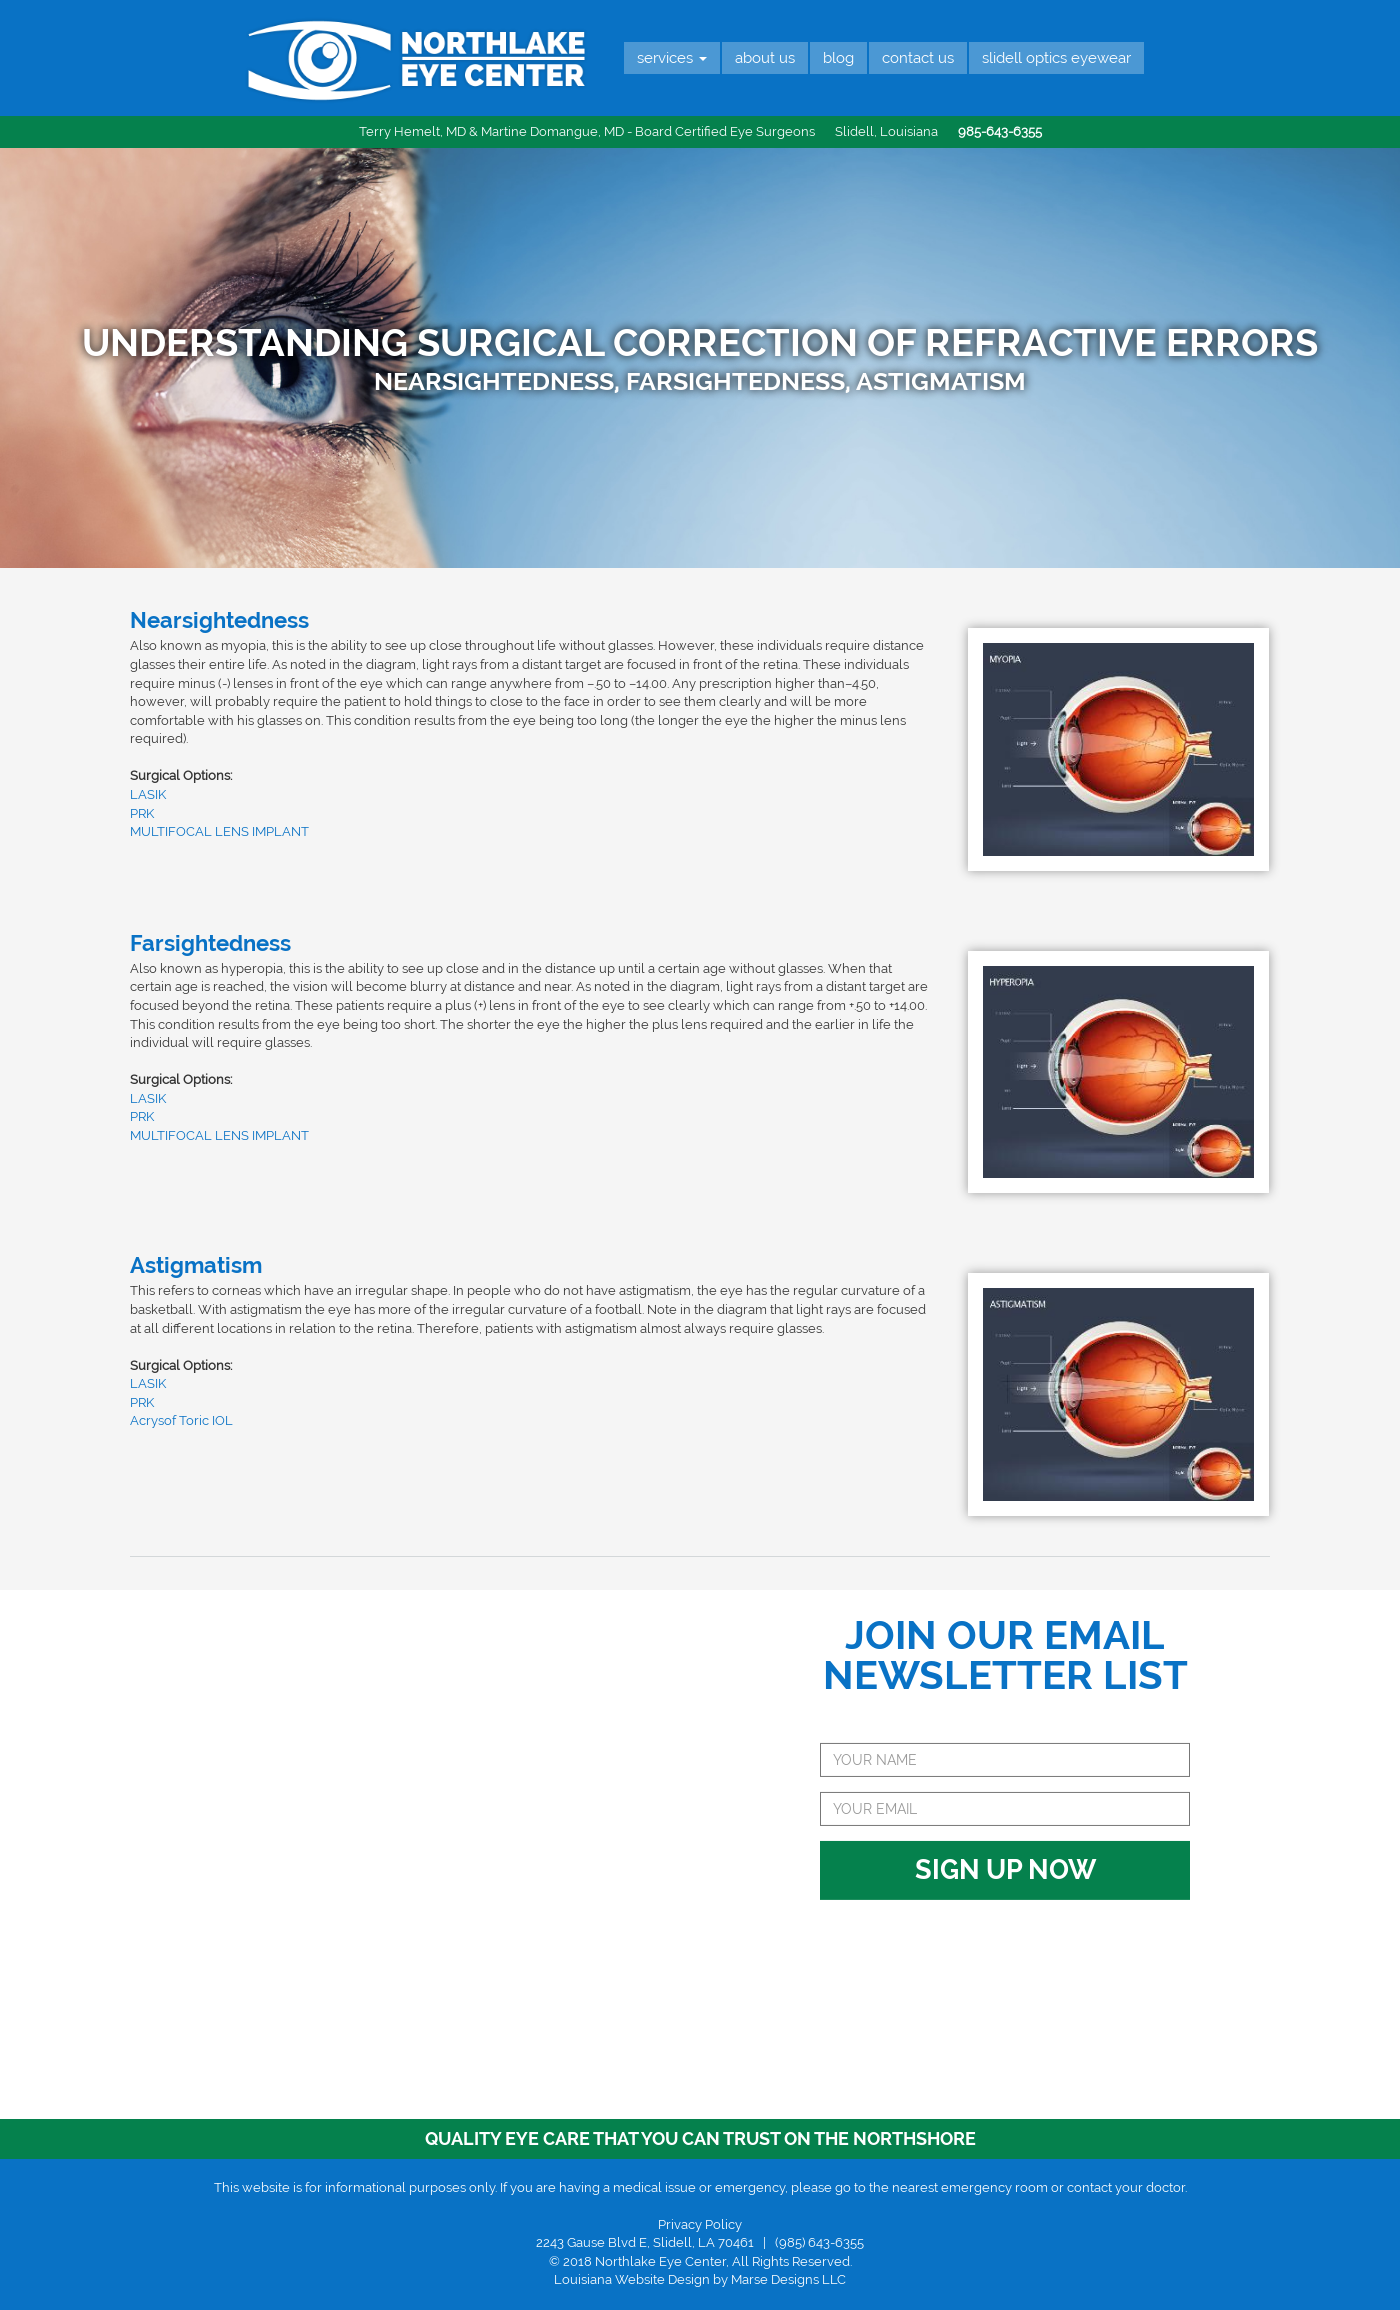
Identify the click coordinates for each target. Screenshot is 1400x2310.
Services (672, 58)
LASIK (148, 794)
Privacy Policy (700, 2224)
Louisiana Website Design (632, 2279)
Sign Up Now (1005, 1775)
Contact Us (918, 58)
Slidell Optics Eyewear (1056, 58)
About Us (765, 58)
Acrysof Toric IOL (181, 1420)
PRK (142, 813)
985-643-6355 (1000, 131)
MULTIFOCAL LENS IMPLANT (219, 831)
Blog (838, 58)
